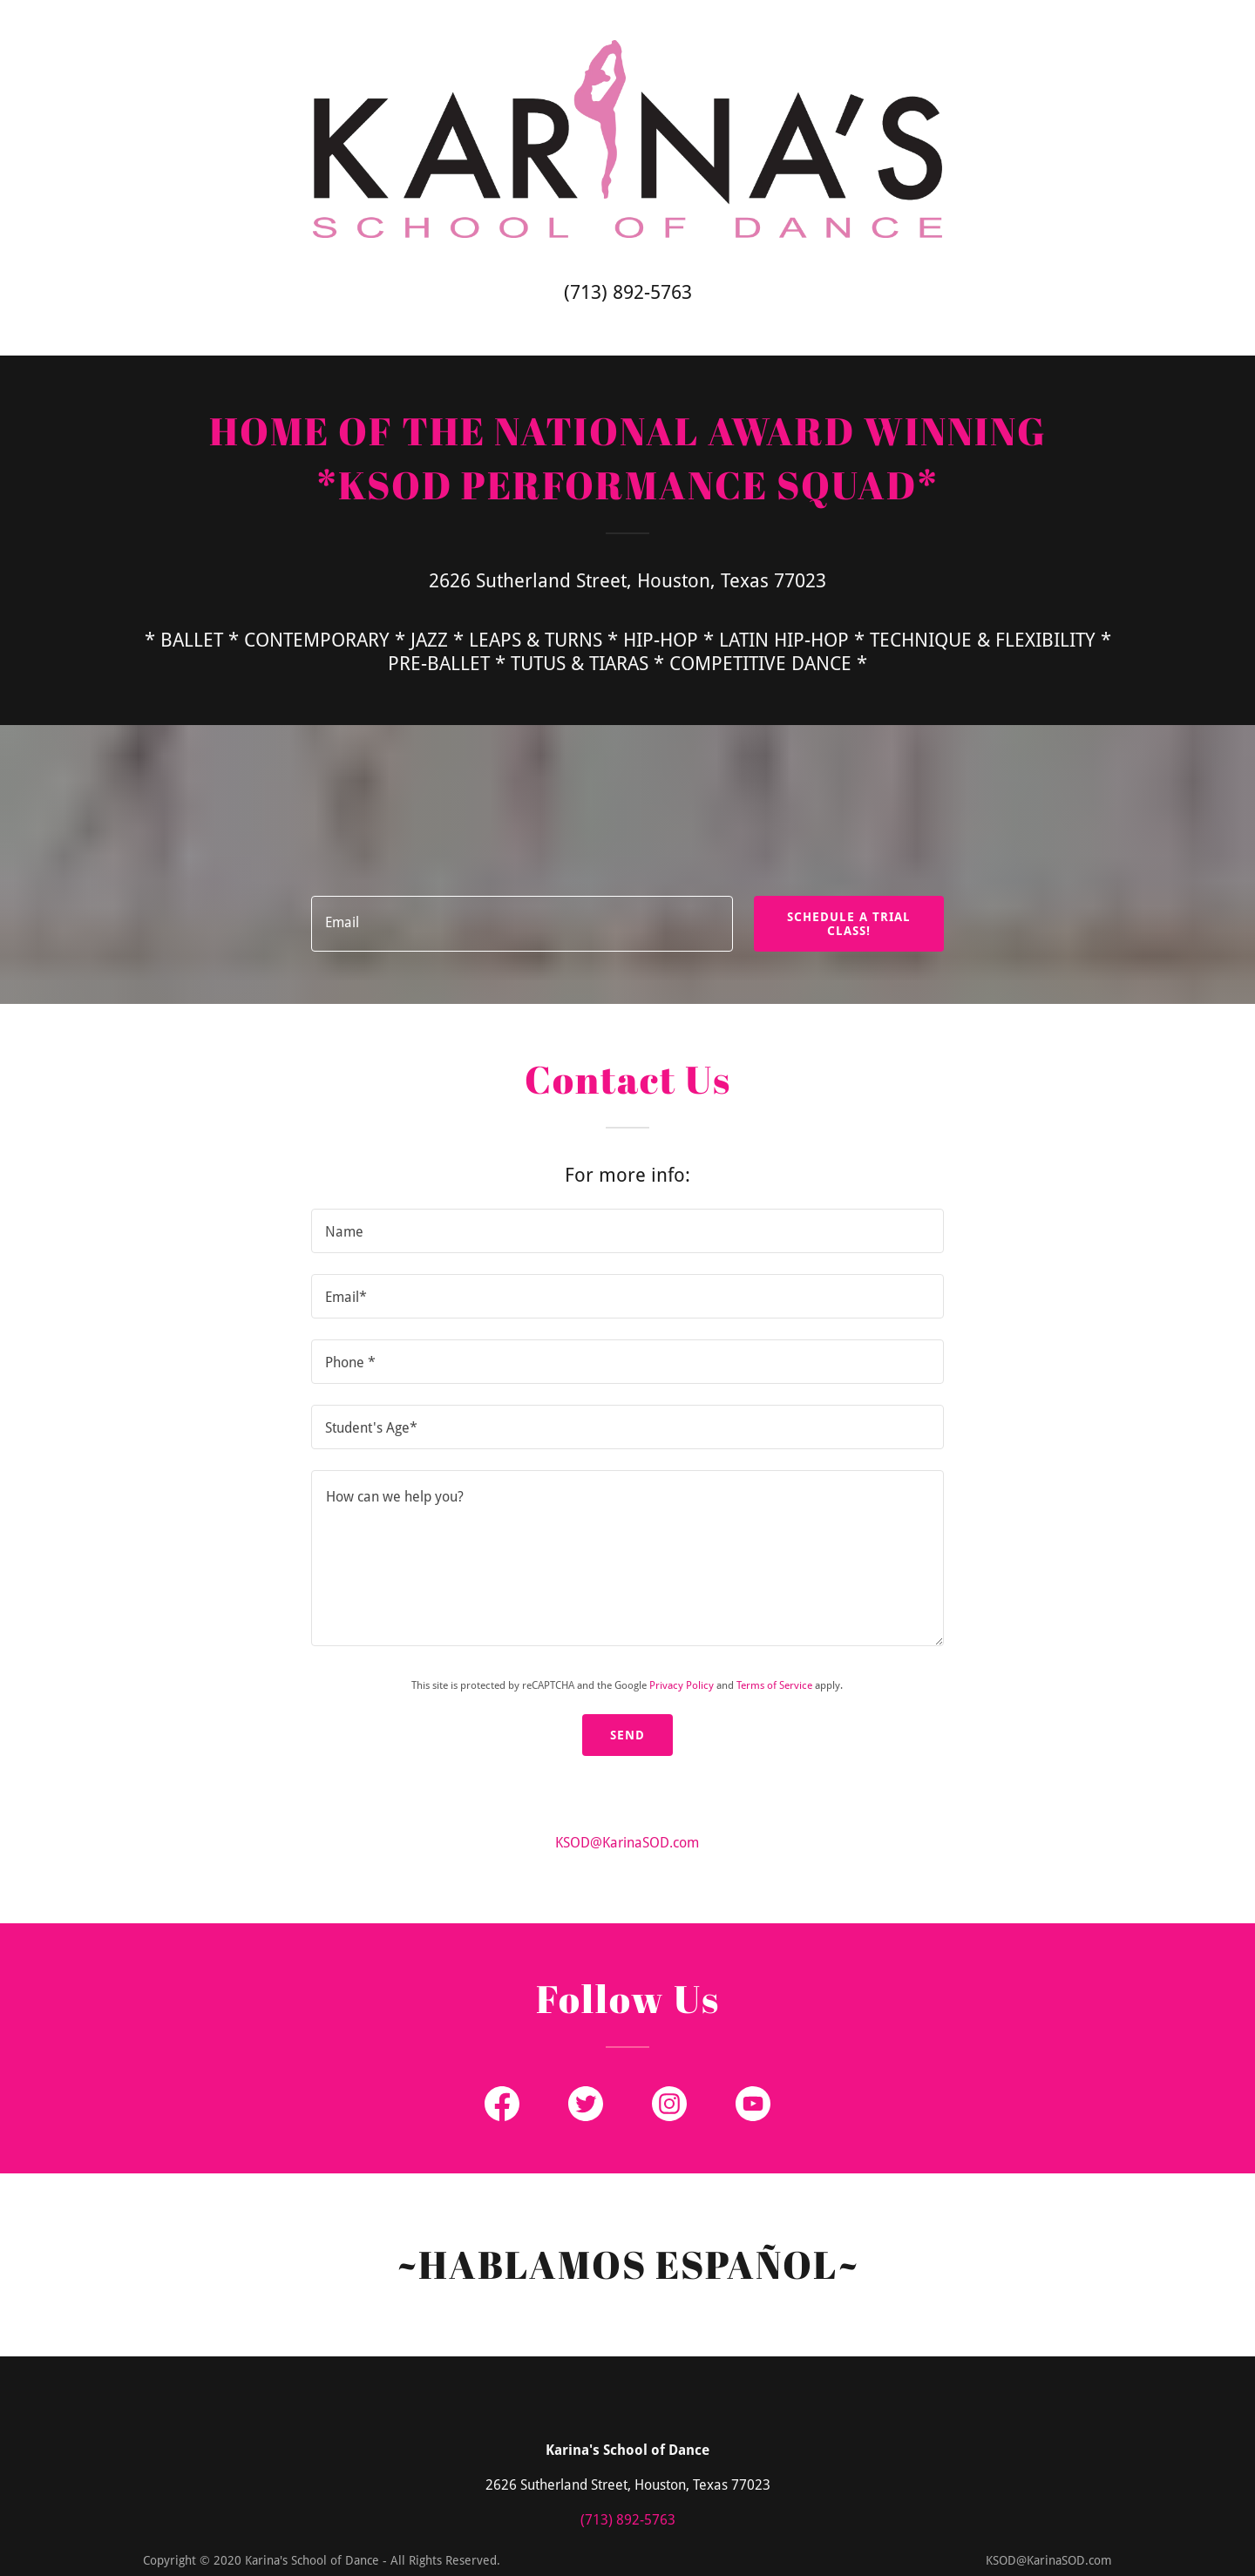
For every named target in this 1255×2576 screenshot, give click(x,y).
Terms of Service (774, 1685)
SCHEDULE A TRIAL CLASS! (849, 924)
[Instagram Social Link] (669, 2104)
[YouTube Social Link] (753, 2104)
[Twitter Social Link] (586, 2104)
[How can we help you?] (627, 1558)
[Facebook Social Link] (502, 2104)
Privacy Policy (681, 1685)
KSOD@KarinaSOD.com (627, 1842)
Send (627, 1735)
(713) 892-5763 (628, 292)
